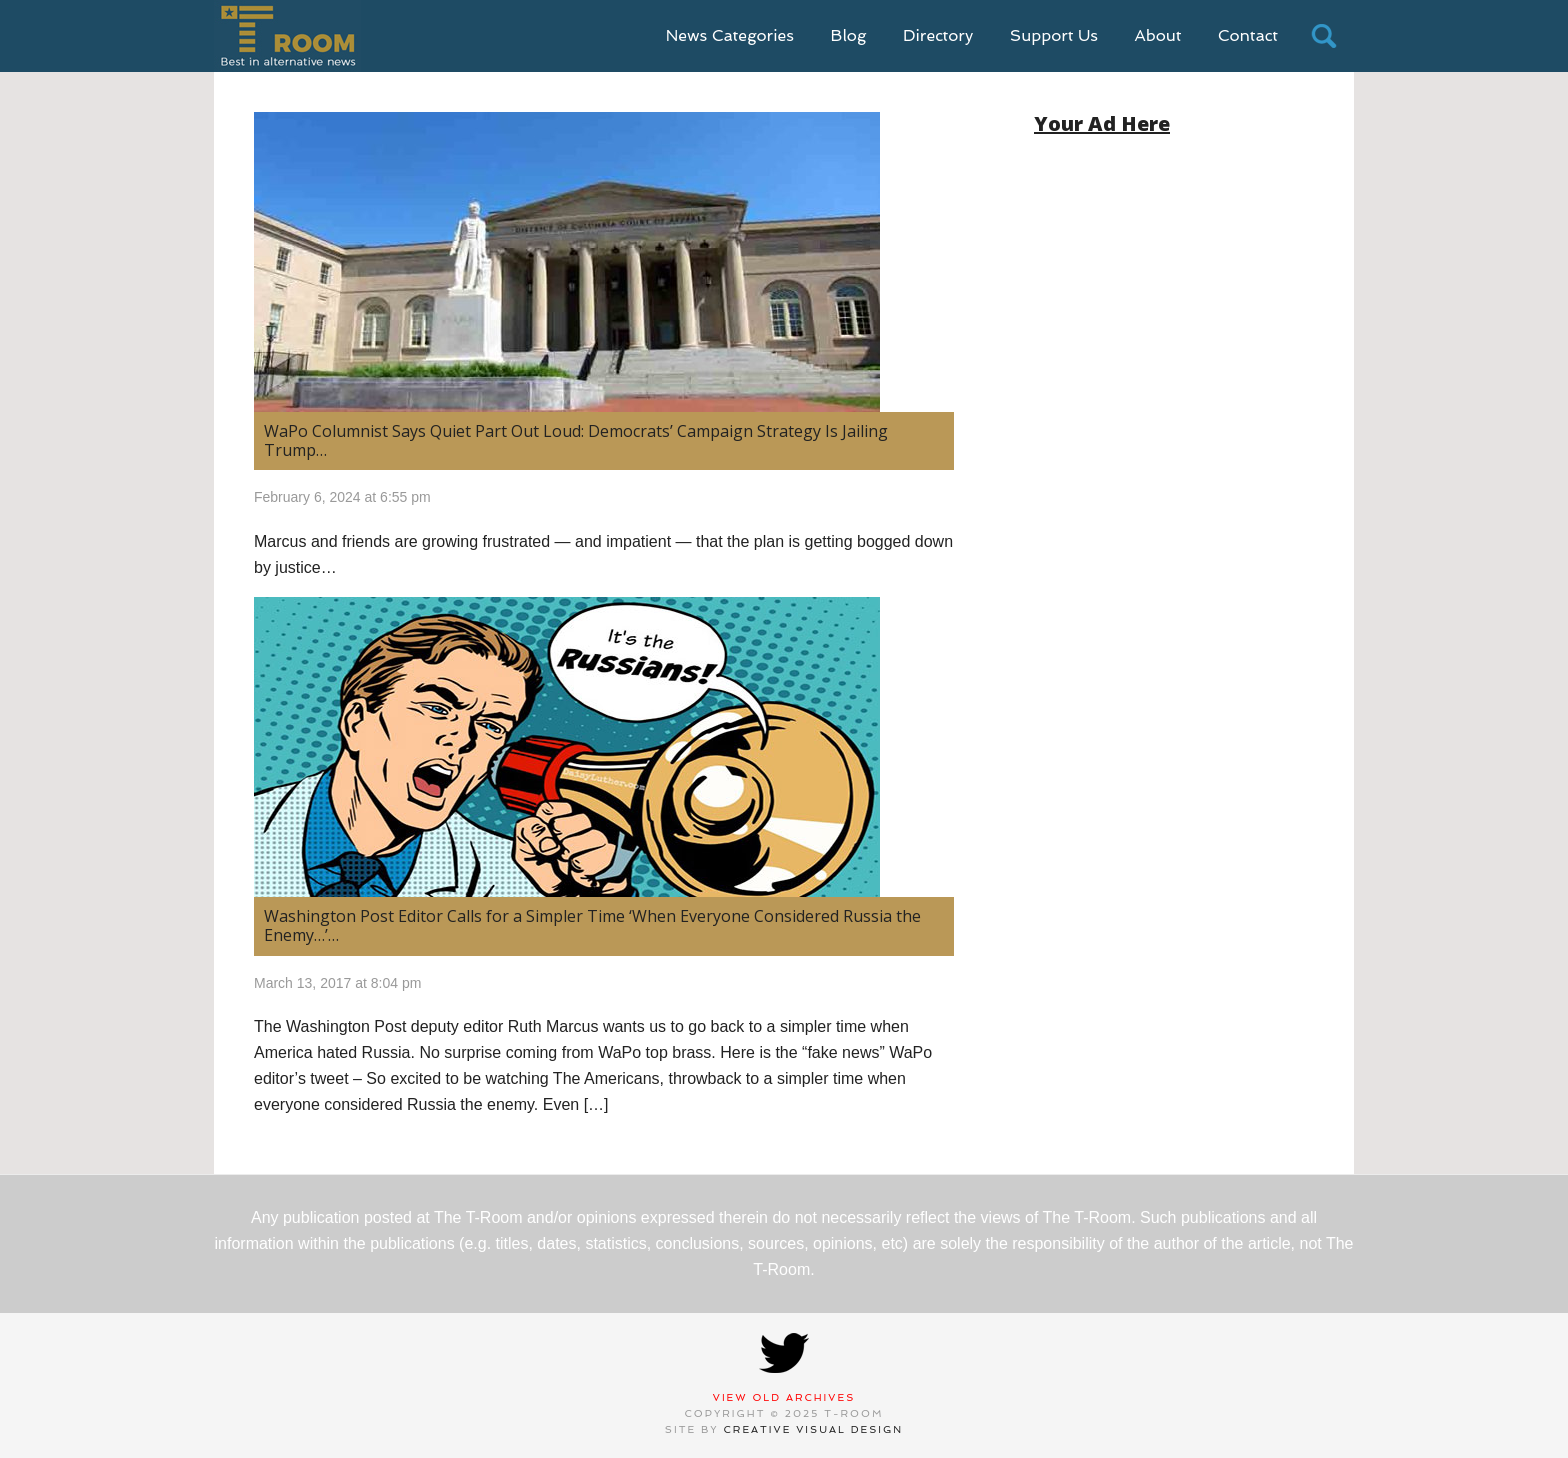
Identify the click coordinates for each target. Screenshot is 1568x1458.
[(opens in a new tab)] (604, 747)
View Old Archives (784, 1397)
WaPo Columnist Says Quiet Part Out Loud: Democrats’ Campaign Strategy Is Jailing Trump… (576, 440)
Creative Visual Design (814, 1429)
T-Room (287, 36)
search (1324, 36)
